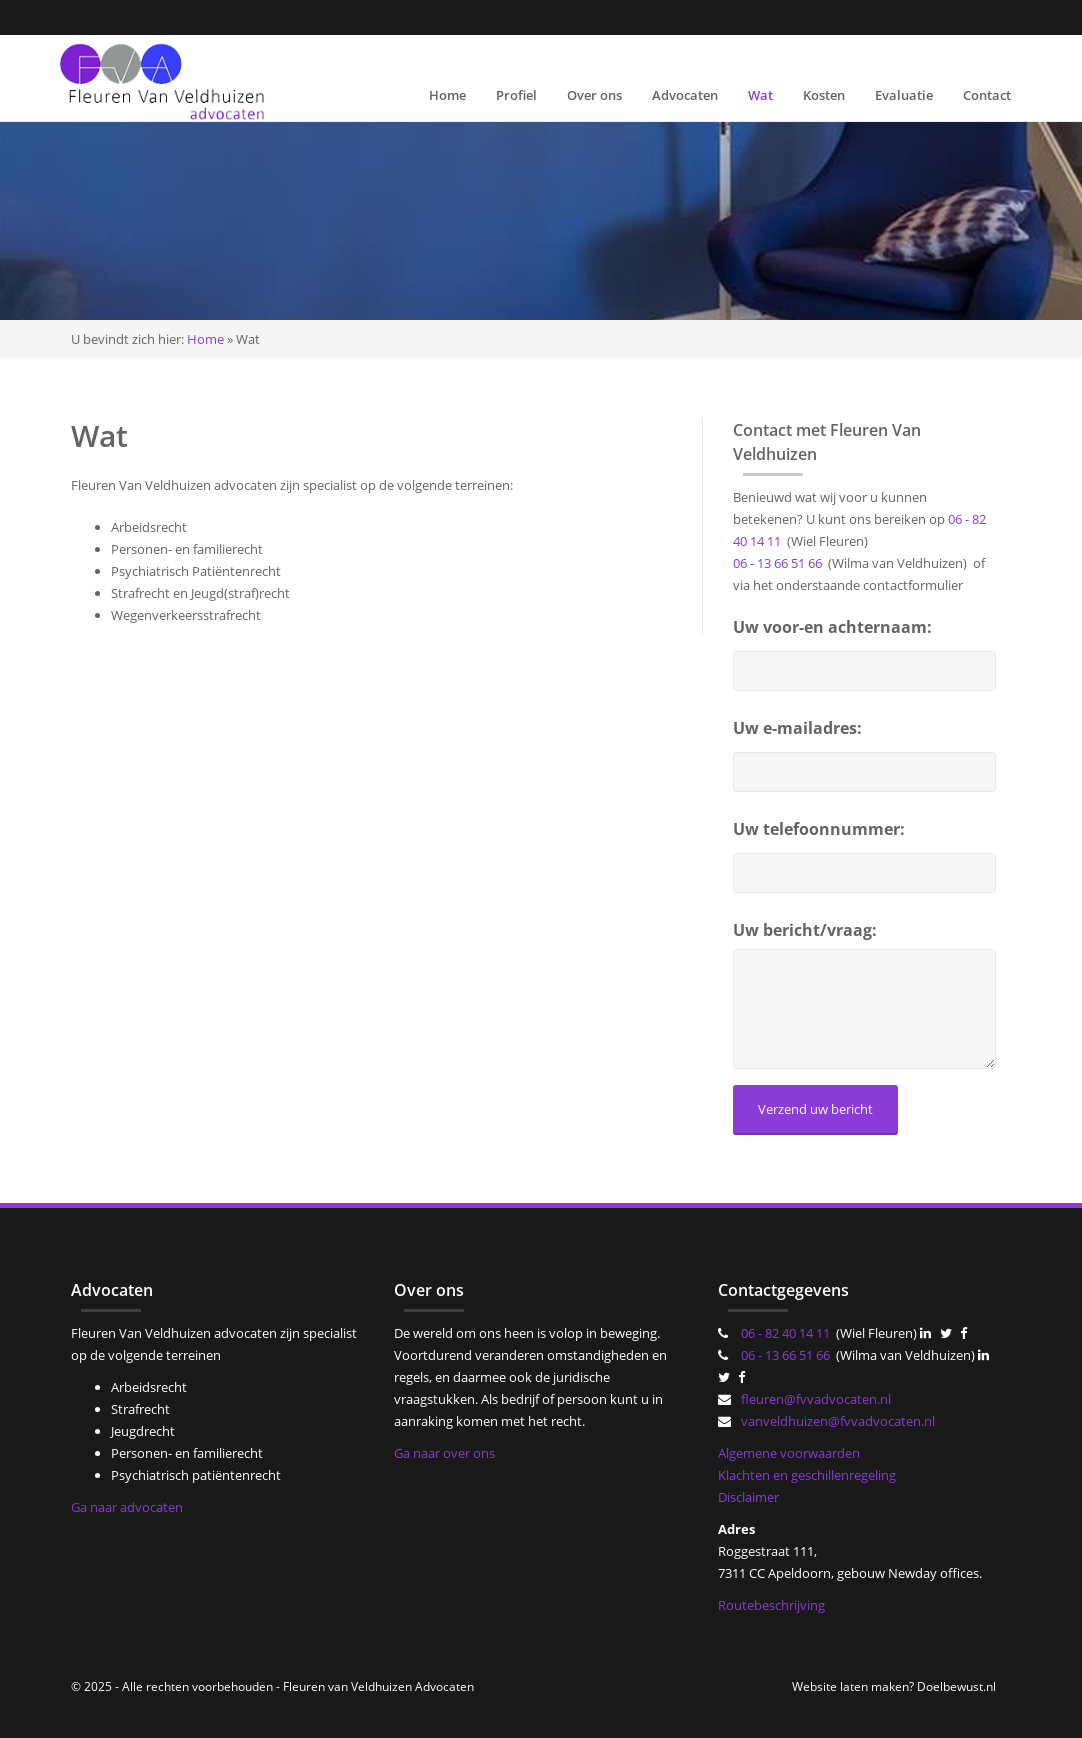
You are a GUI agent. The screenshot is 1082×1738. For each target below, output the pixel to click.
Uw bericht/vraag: (805, 930)
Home (447, 95)
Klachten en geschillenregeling (807, 1475)
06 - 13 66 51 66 (777, 563)
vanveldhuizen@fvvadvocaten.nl (838, 1421)
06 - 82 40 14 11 (785, 1333)
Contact (987, 95)
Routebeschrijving (771, 1605)
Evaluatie (904, 95)
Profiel (516, 95)
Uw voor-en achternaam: (832, 627)
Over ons (594, 95)
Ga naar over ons (444, 1453)
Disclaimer (748, 1497)
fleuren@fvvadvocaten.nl (816, 1399)
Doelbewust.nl (956, 1686)
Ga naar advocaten (127, 1507)
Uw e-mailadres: (797, 728)
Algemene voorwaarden (789, 1453)
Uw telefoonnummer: (819, 829)
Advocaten (685, 95)
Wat (760, 95)
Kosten (824, 95)
